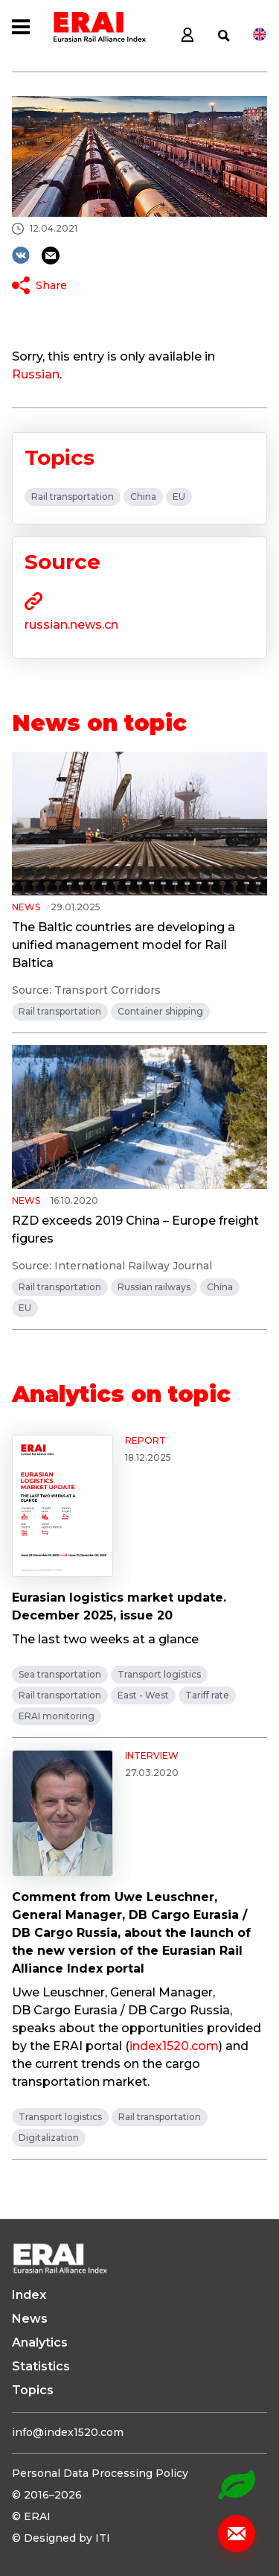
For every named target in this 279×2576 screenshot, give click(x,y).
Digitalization (49, 2137)
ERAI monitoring (56, 1716)
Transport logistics (159, 1674)
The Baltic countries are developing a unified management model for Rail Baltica (123, 945)
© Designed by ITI (61, 2538)
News (30, 2319)
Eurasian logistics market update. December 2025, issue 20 (119, 1606)
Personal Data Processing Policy (100, 2473)
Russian (36, 374)
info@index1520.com (68, 2432)
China (143, 496)
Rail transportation (72, 496)
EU (179, 496)
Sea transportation (60, 1674)
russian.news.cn (71, 625)
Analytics (40, 2342)
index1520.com (174, 2046)
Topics (33, 2390)
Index (29, 2295)
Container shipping (160, 1011)
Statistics (41, 2366)
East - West (143, 1695)
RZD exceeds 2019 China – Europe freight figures (135, 1230)
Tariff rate (207, 1695)
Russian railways (154, 1286)
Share (51, 285)
